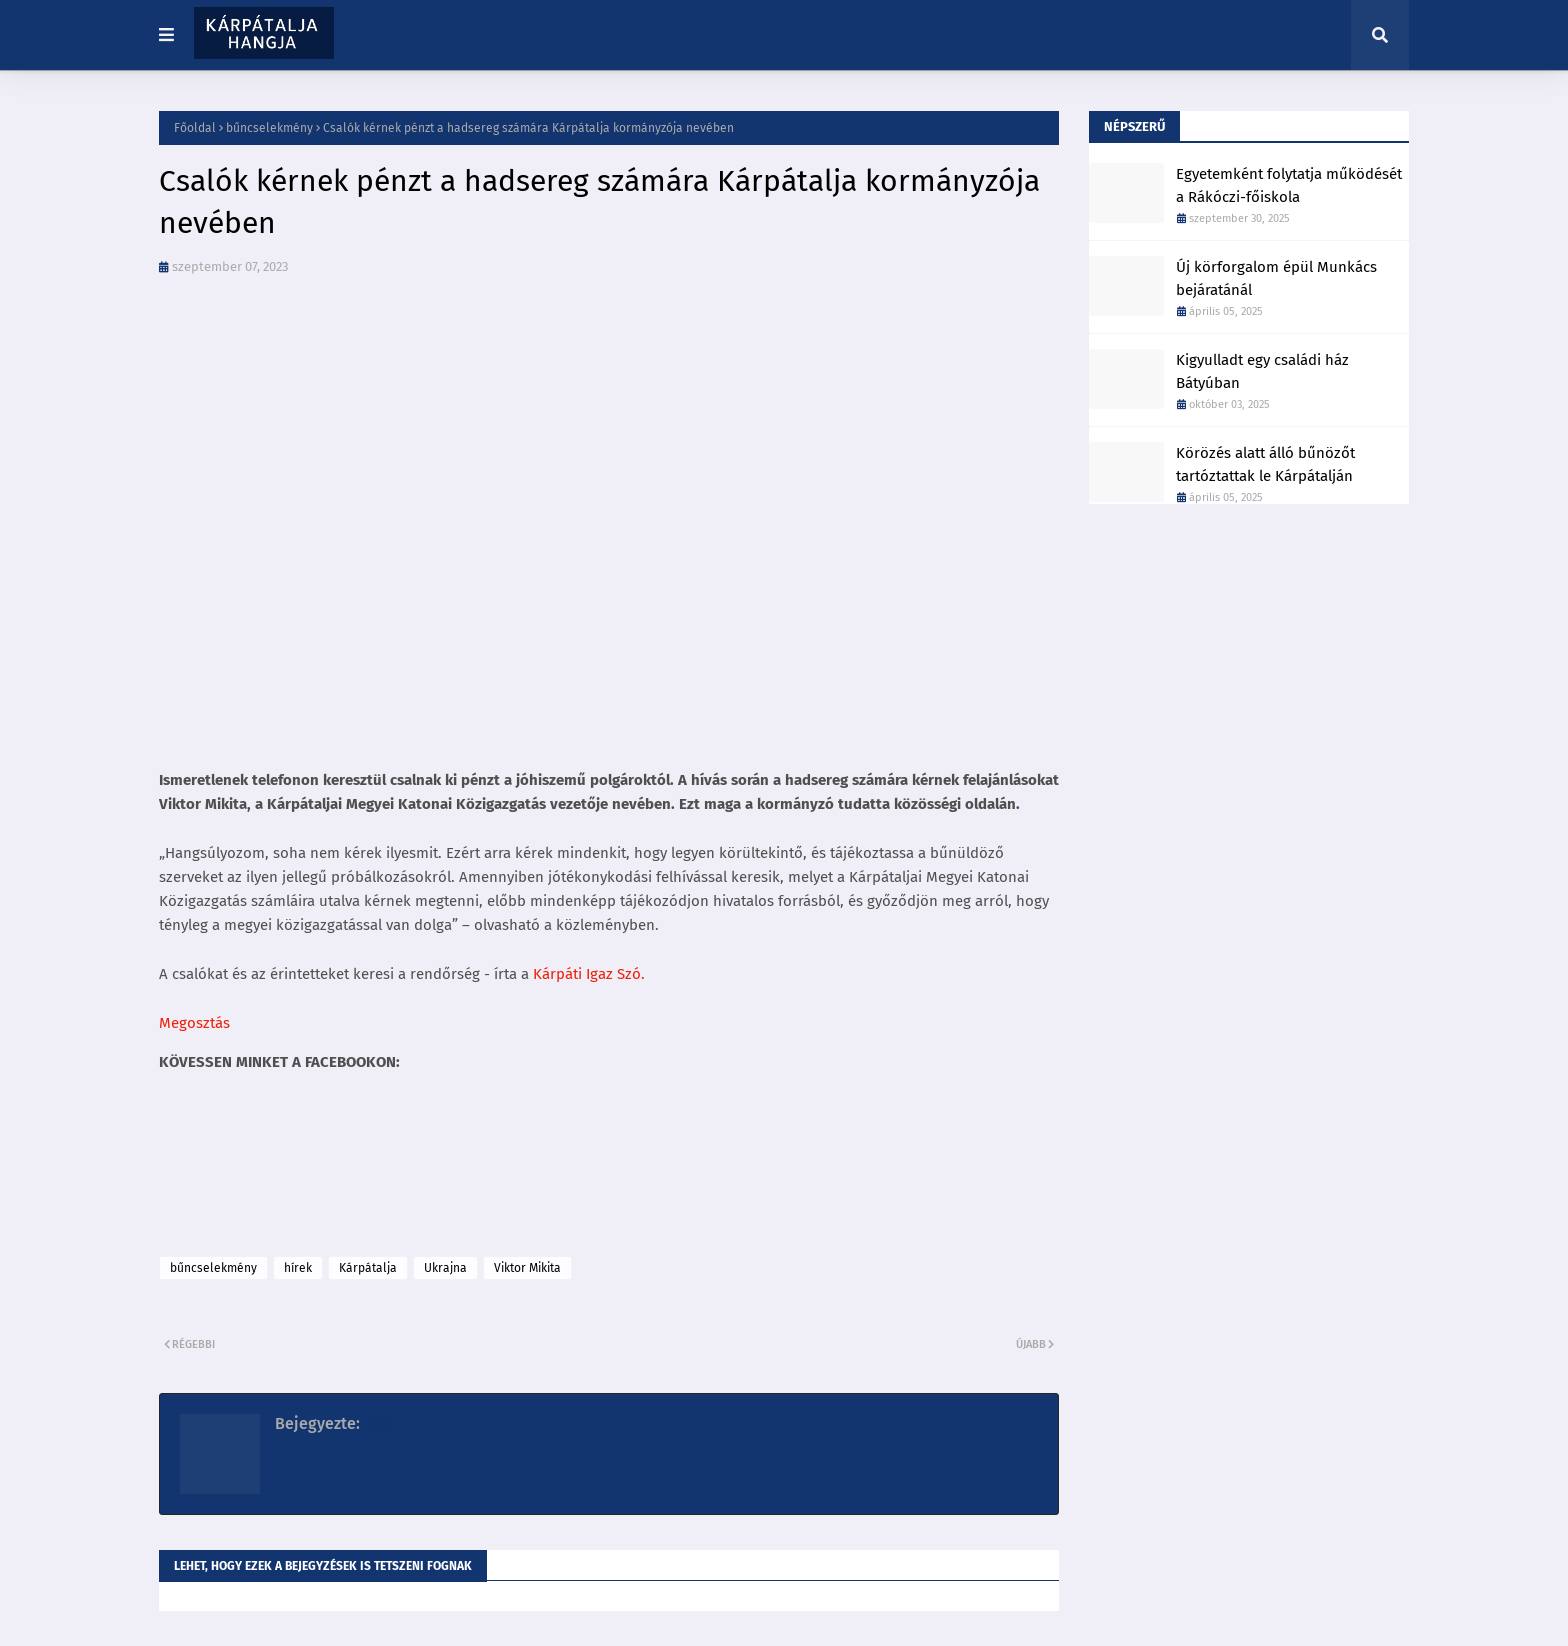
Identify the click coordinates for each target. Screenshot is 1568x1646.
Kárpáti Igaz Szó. (589, 974)
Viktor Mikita (527, 1268)
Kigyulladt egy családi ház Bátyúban (1262, 371)
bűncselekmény (269, 128)
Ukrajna (445, 1268)
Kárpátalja (368, 1268)
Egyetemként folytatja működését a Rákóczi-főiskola (1289, 185)
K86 (376, 1423)
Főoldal (195, 128)
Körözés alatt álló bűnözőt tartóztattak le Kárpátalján (1265, 464)
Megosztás (194, 1023)
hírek (298, 1268)
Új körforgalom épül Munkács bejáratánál (1276, 278)
